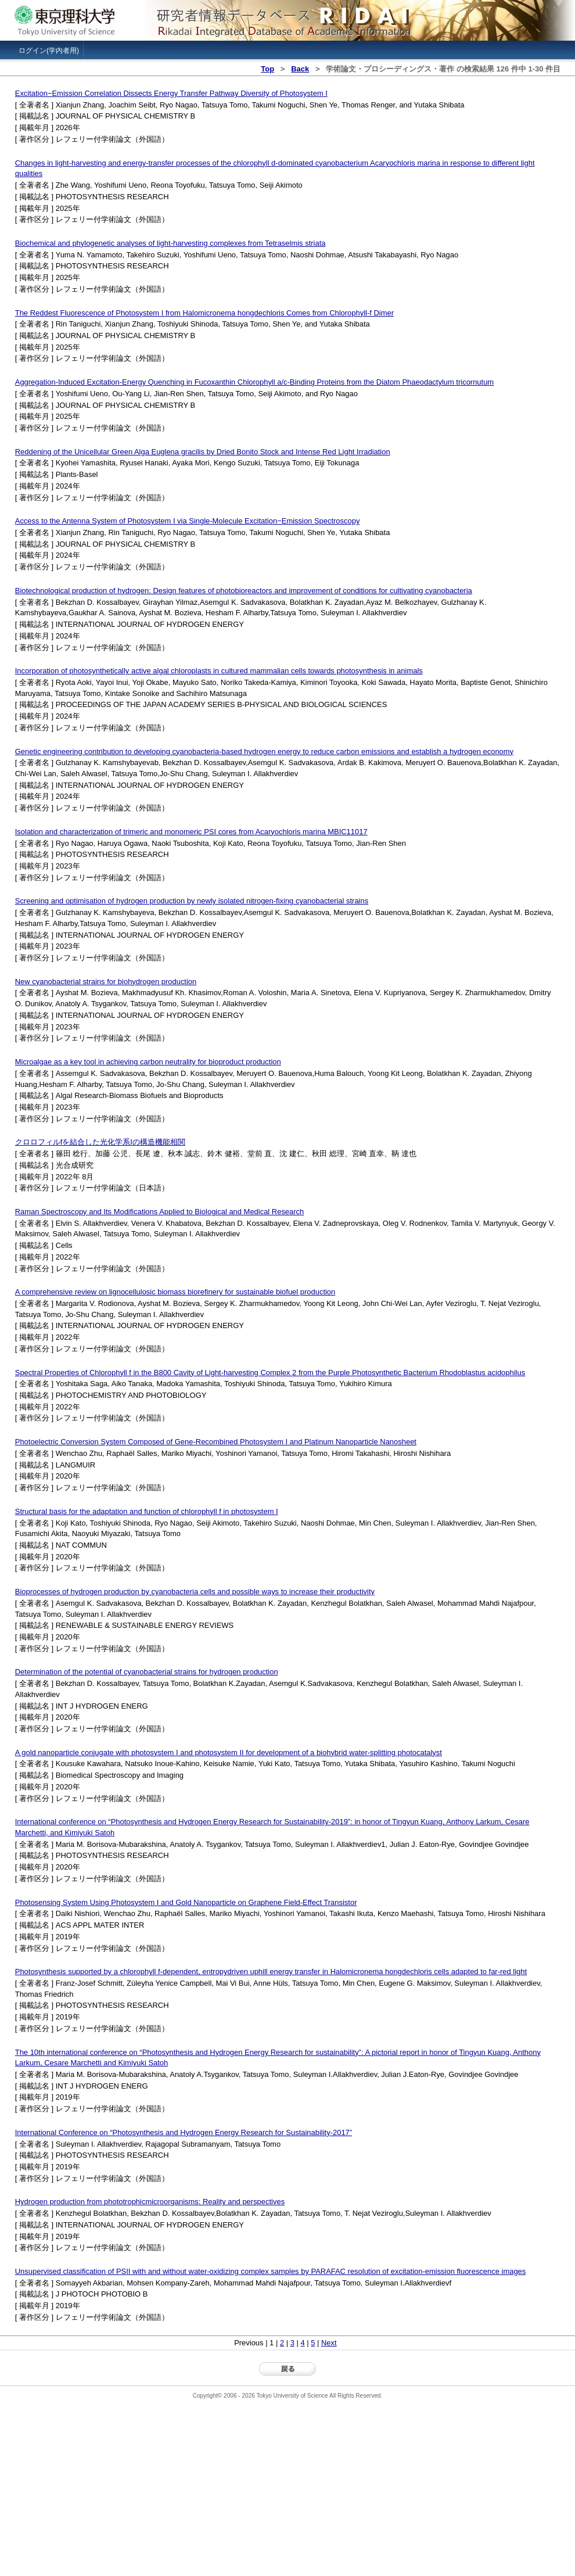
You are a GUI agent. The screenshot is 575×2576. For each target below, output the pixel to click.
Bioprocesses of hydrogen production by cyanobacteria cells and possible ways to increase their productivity (195, 1591)
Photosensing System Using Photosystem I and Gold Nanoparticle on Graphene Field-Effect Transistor (186, 1902)
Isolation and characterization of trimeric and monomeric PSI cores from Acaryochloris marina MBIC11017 (191, 831)
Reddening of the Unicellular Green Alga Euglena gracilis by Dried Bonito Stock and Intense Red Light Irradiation (202, 451)
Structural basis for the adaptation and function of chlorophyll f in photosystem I (146, 1511)
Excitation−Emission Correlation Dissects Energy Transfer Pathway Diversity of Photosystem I (171, 93)
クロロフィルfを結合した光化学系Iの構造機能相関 (100, 1142)
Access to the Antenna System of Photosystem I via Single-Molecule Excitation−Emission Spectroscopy (187, 520)
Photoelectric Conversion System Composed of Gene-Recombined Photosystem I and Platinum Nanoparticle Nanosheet (215, 1441)
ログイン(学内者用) (49, 50)
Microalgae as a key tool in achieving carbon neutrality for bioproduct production (148, 1061)
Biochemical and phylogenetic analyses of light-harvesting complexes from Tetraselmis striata (170, 243)
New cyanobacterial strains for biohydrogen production (106, 981)
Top (267, 68)
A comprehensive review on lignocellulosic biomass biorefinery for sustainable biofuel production (175, 1291)
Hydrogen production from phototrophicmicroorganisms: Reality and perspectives (150, 2201)
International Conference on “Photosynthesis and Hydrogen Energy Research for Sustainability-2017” (183, 2132)
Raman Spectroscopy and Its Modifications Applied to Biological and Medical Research (159, 1211)
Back (300, 68)
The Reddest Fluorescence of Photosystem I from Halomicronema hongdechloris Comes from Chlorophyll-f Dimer (204, 312)
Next (329, 2342)
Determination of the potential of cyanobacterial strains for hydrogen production (146, 1671)
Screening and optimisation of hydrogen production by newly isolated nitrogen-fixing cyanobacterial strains (191, 900)
